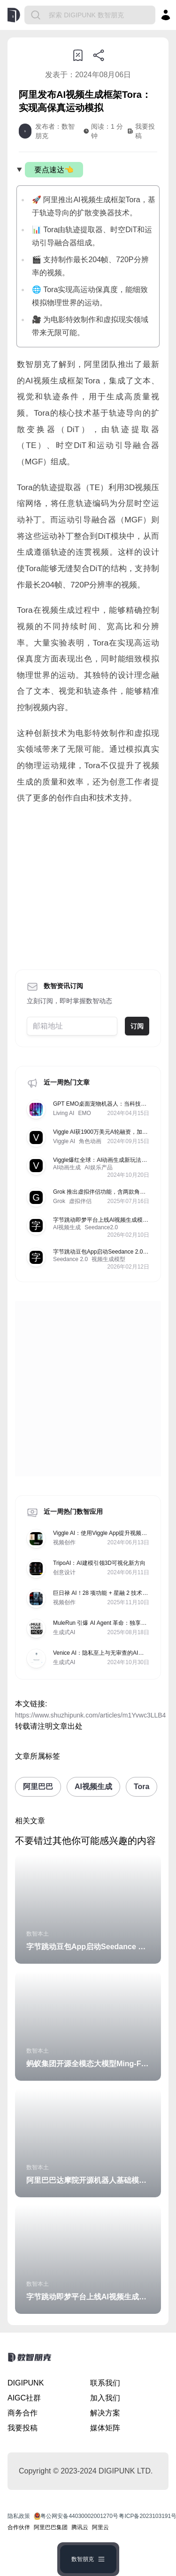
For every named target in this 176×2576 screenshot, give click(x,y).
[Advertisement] (88, 884)
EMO (84, 1113)
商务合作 (23, 2413)
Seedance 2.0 (70, 1259)
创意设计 (64, 1572)
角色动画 (90, 1141)
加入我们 (105, 2398)
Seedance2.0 (101, 1227)
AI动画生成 (67, 1167)
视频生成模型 (108, 1259)
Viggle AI (64, 1141)
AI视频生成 (67, 1227)
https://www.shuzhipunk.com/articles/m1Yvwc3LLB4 (90, 1715)
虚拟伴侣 (80, 1201)
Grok (59, 1201)
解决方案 (105, 2413)
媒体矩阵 (105, 2428)
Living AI (63, 1113)
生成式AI (64, 1632)
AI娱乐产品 (98, 1167)
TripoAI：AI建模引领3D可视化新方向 (99, 1563)
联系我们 (105, 2383)
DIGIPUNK (26, 2383)
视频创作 (64, 1542)
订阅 (137, 1026)
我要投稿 (23, 2428)
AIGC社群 (24, 2398)
